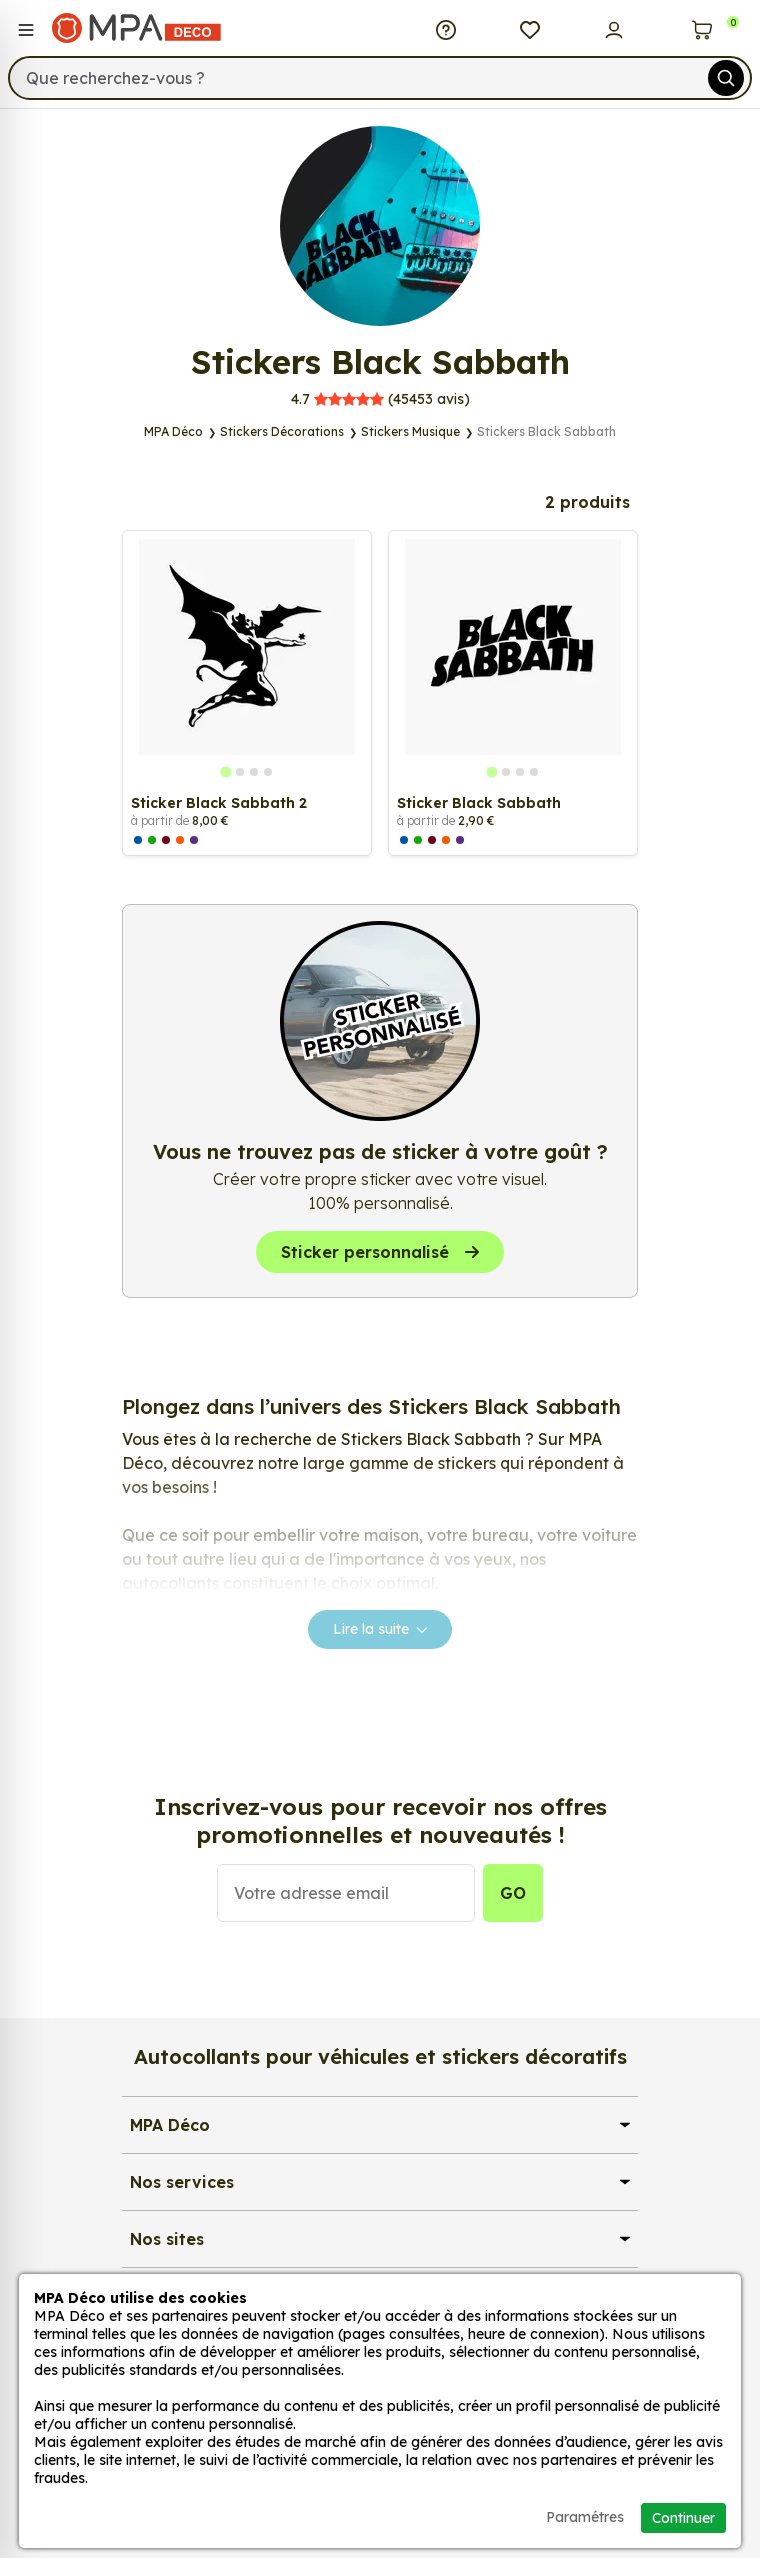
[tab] (225, 771)
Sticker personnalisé (380, 1252)
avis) (380, 399)
